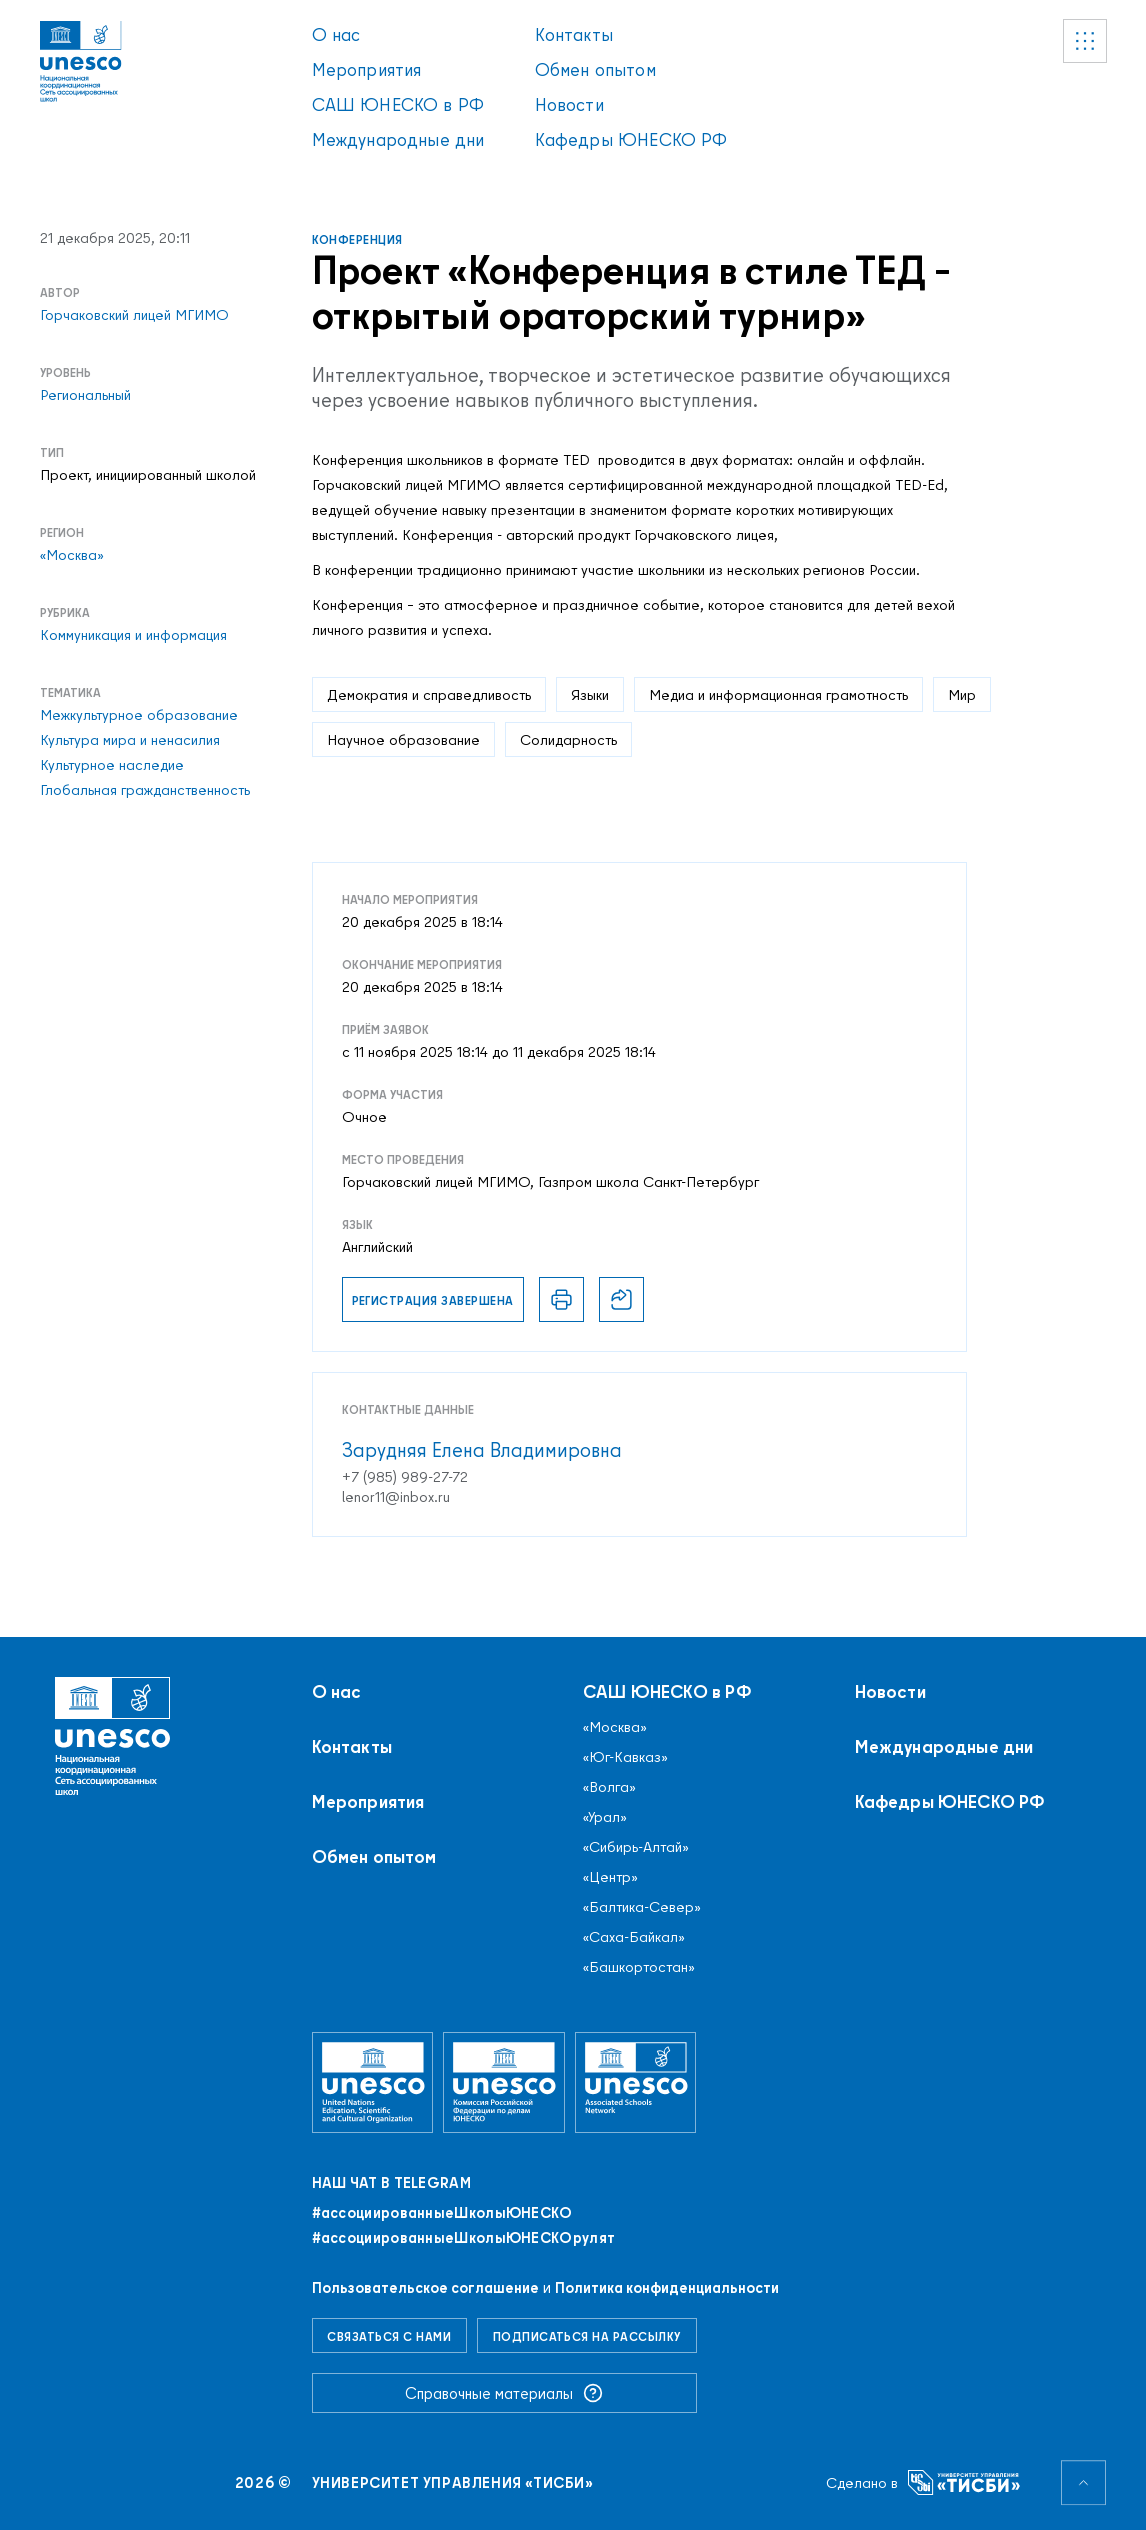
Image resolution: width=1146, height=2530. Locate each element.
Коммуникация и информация (133, 635)
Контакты (574, 34)
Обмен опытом (595, 69)
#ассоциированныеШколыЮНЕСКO (442, 2213)
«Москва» (72, 555)
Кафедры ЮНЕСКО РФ (631, 139)
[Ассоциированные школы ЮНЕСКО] (636, 2082)
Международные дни (398, 139)
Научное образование (403, 739)
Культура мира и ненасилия (130, 740)
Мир (962, 694)
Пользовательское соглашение (425, 2287)
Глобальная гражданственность (145, 790)
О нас (336, 34)
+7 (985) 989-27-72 (405, 1477)
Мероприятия (367, 69)
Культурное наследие (112, 765)
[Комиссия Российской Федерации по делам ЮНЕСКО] (504, 2082)
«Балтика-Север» (642, 1907)
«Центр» (610, 1877)
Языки (590, 694)
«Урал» (605, 1817)
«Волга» (609, 1787)
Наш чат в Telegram (391, 2183)
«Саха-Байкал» (634, 1937)
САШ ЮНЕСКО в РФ (398, 104)
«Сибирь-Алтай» (636, 1847)
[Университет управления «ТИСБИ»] (964, 2482)
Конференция (357, 239)
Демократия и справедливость (429, 694)
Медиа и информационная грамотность (778, 694)
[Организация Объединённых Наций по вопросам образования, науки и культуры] (373, 2082)
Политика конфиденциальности (667, 2287)
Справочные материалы (504, 2393)
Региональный (85, 395)
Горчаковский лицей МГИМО (134, 315)
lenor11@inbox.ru (396, 1497)
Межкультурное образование (139, 715)
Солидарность (568, 739)
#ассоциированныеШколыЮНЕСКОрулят (464, 2238)
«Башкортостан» (639, 1967)
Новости (569, 104)
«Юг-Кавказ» (625, 1757)
